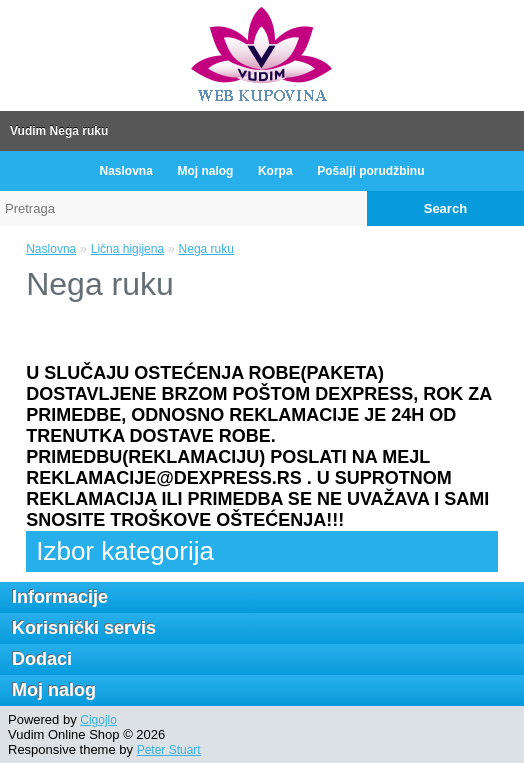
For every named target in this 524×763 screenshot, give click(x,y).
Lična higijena (127, 249)
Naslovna (125, 171)
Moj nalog (205, 171)
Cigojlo (98, 720)
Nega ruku (206, 249)
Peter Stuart (169, 750)
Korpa (275, 171)
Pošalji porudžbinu (370, 171)
